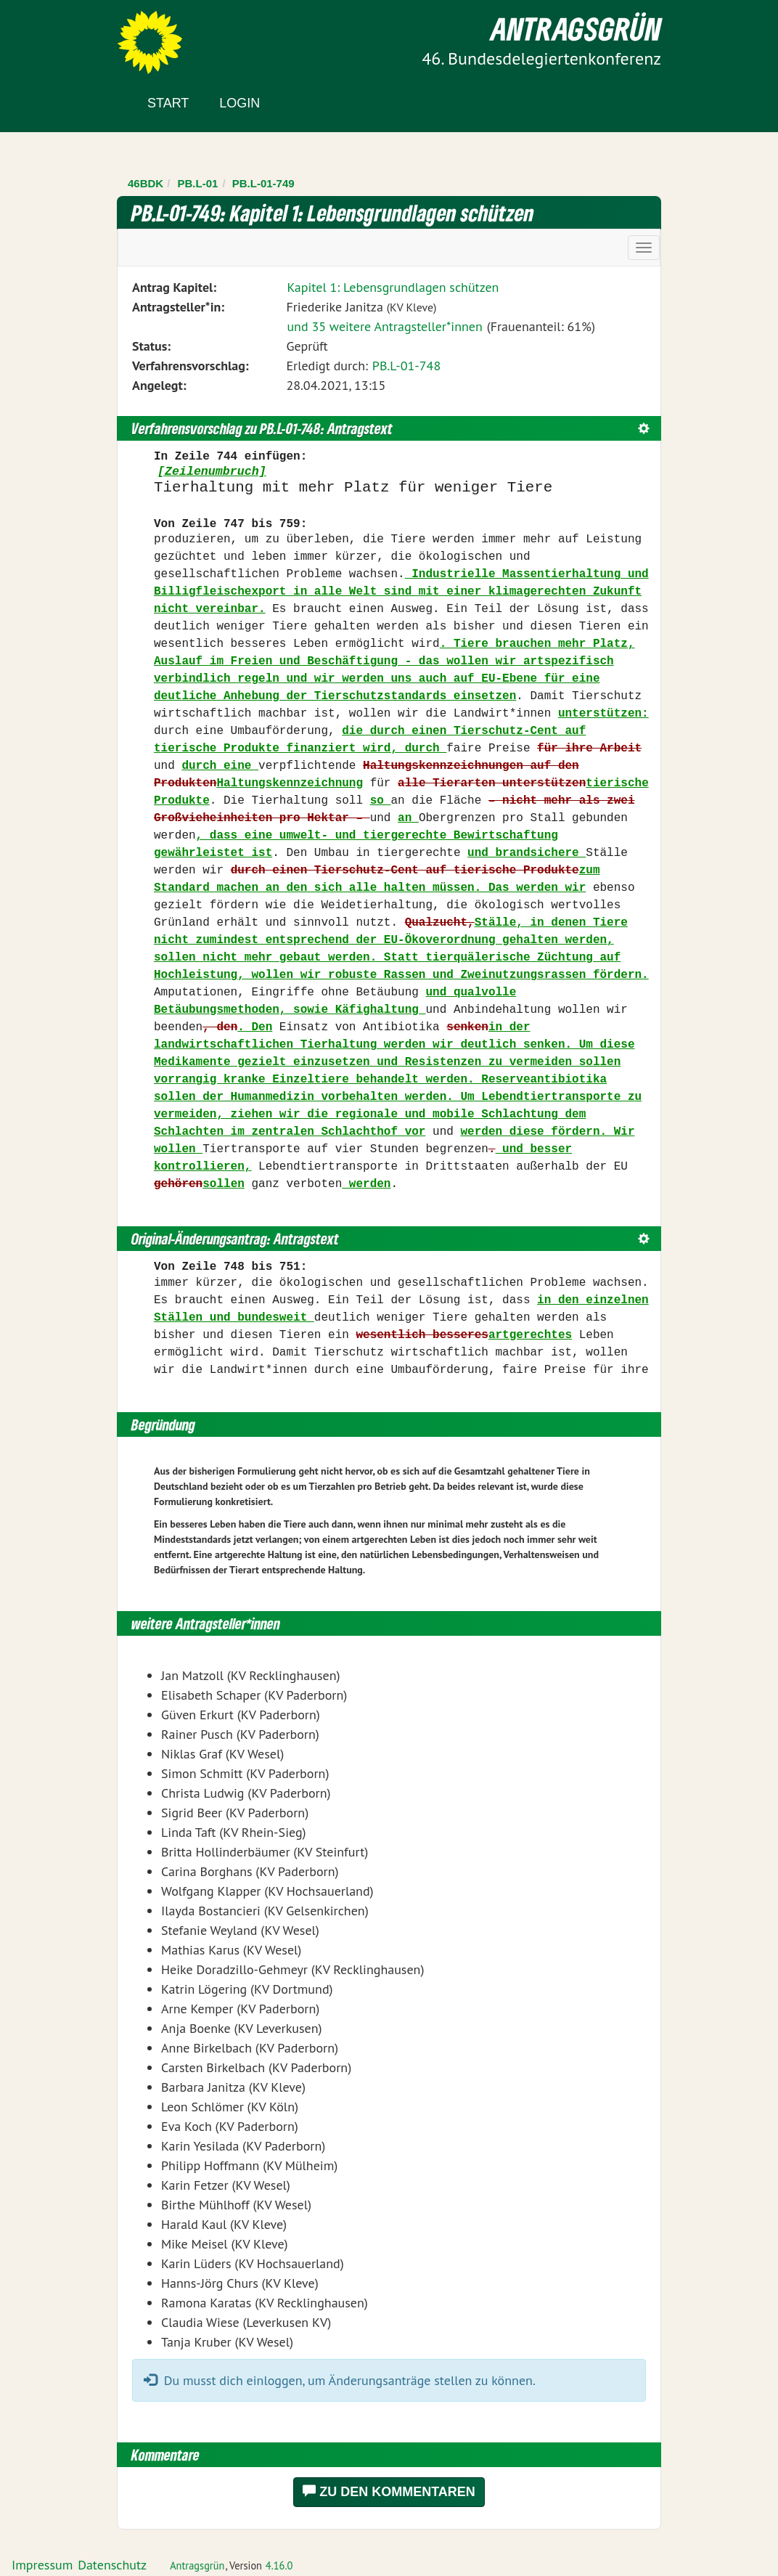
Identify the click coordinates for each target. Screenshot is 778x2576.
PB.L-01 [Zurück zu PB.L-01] (198, 183)
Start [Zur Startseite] (168, 103)
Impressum (42, 2564)
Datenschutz (112, 2564)
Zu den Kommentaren (389, 2491)
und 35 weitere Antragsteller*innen (384, 326)
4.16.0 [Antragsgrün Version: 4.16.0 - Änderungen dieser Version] (279, 2565)
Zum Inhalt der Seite (65, 36)
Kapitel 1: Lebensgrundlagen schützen (393, 287)
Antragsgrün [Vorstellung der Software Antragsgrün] (197, 2565)
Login (239, 103)
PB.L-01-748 (406, 365)
